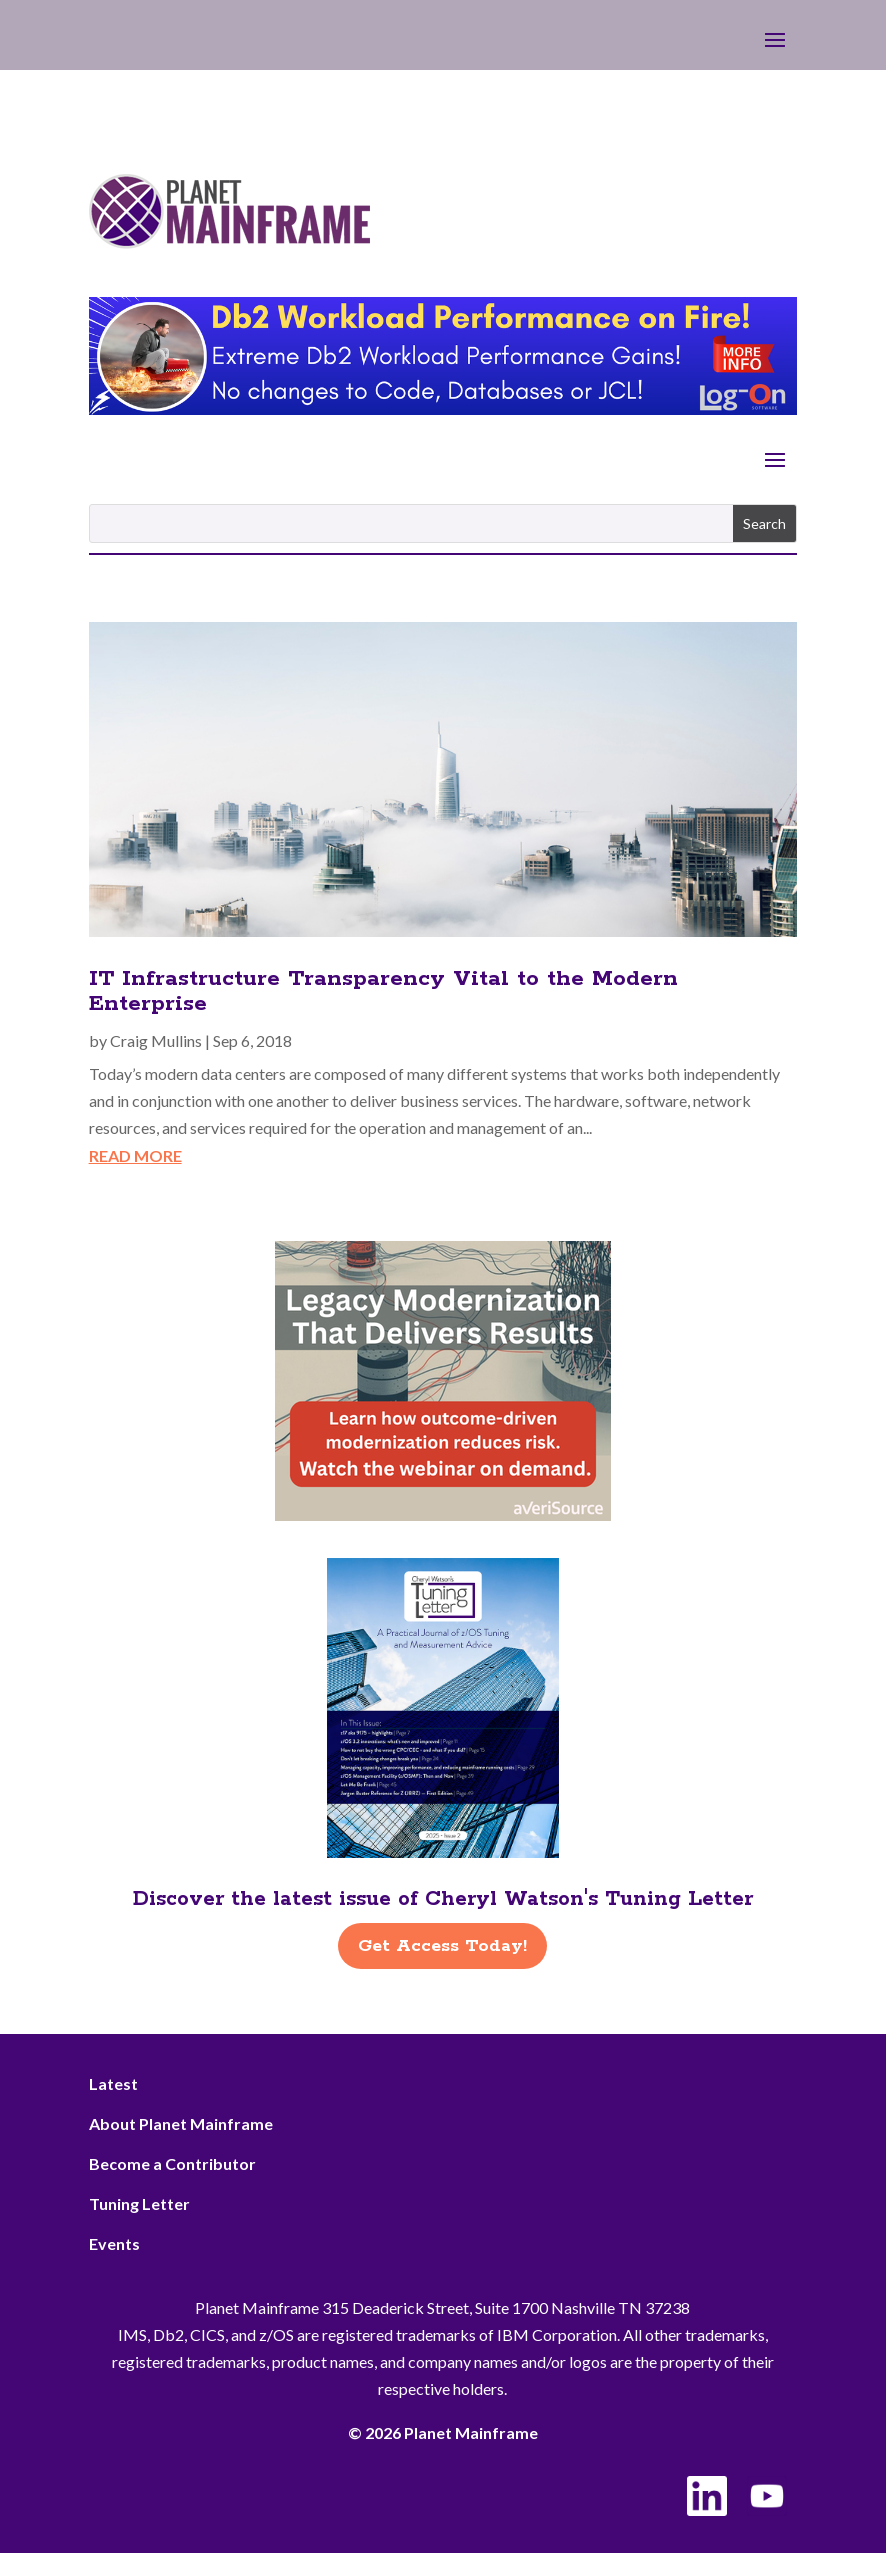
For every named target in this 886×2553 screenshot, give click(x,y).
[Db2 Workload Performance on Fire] (443, 408)
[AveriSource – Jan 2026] (443, 1514)
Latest (113, 2083)
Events (114, 2243)
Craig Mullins (156, 1040)
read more (135, 1155)
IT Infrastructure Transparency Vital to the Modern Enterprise (383, 991)
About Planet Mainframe (181, 2123)
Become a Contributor (172, 2163)
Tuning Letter (139, 2203)
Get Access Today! (442, 1946)
